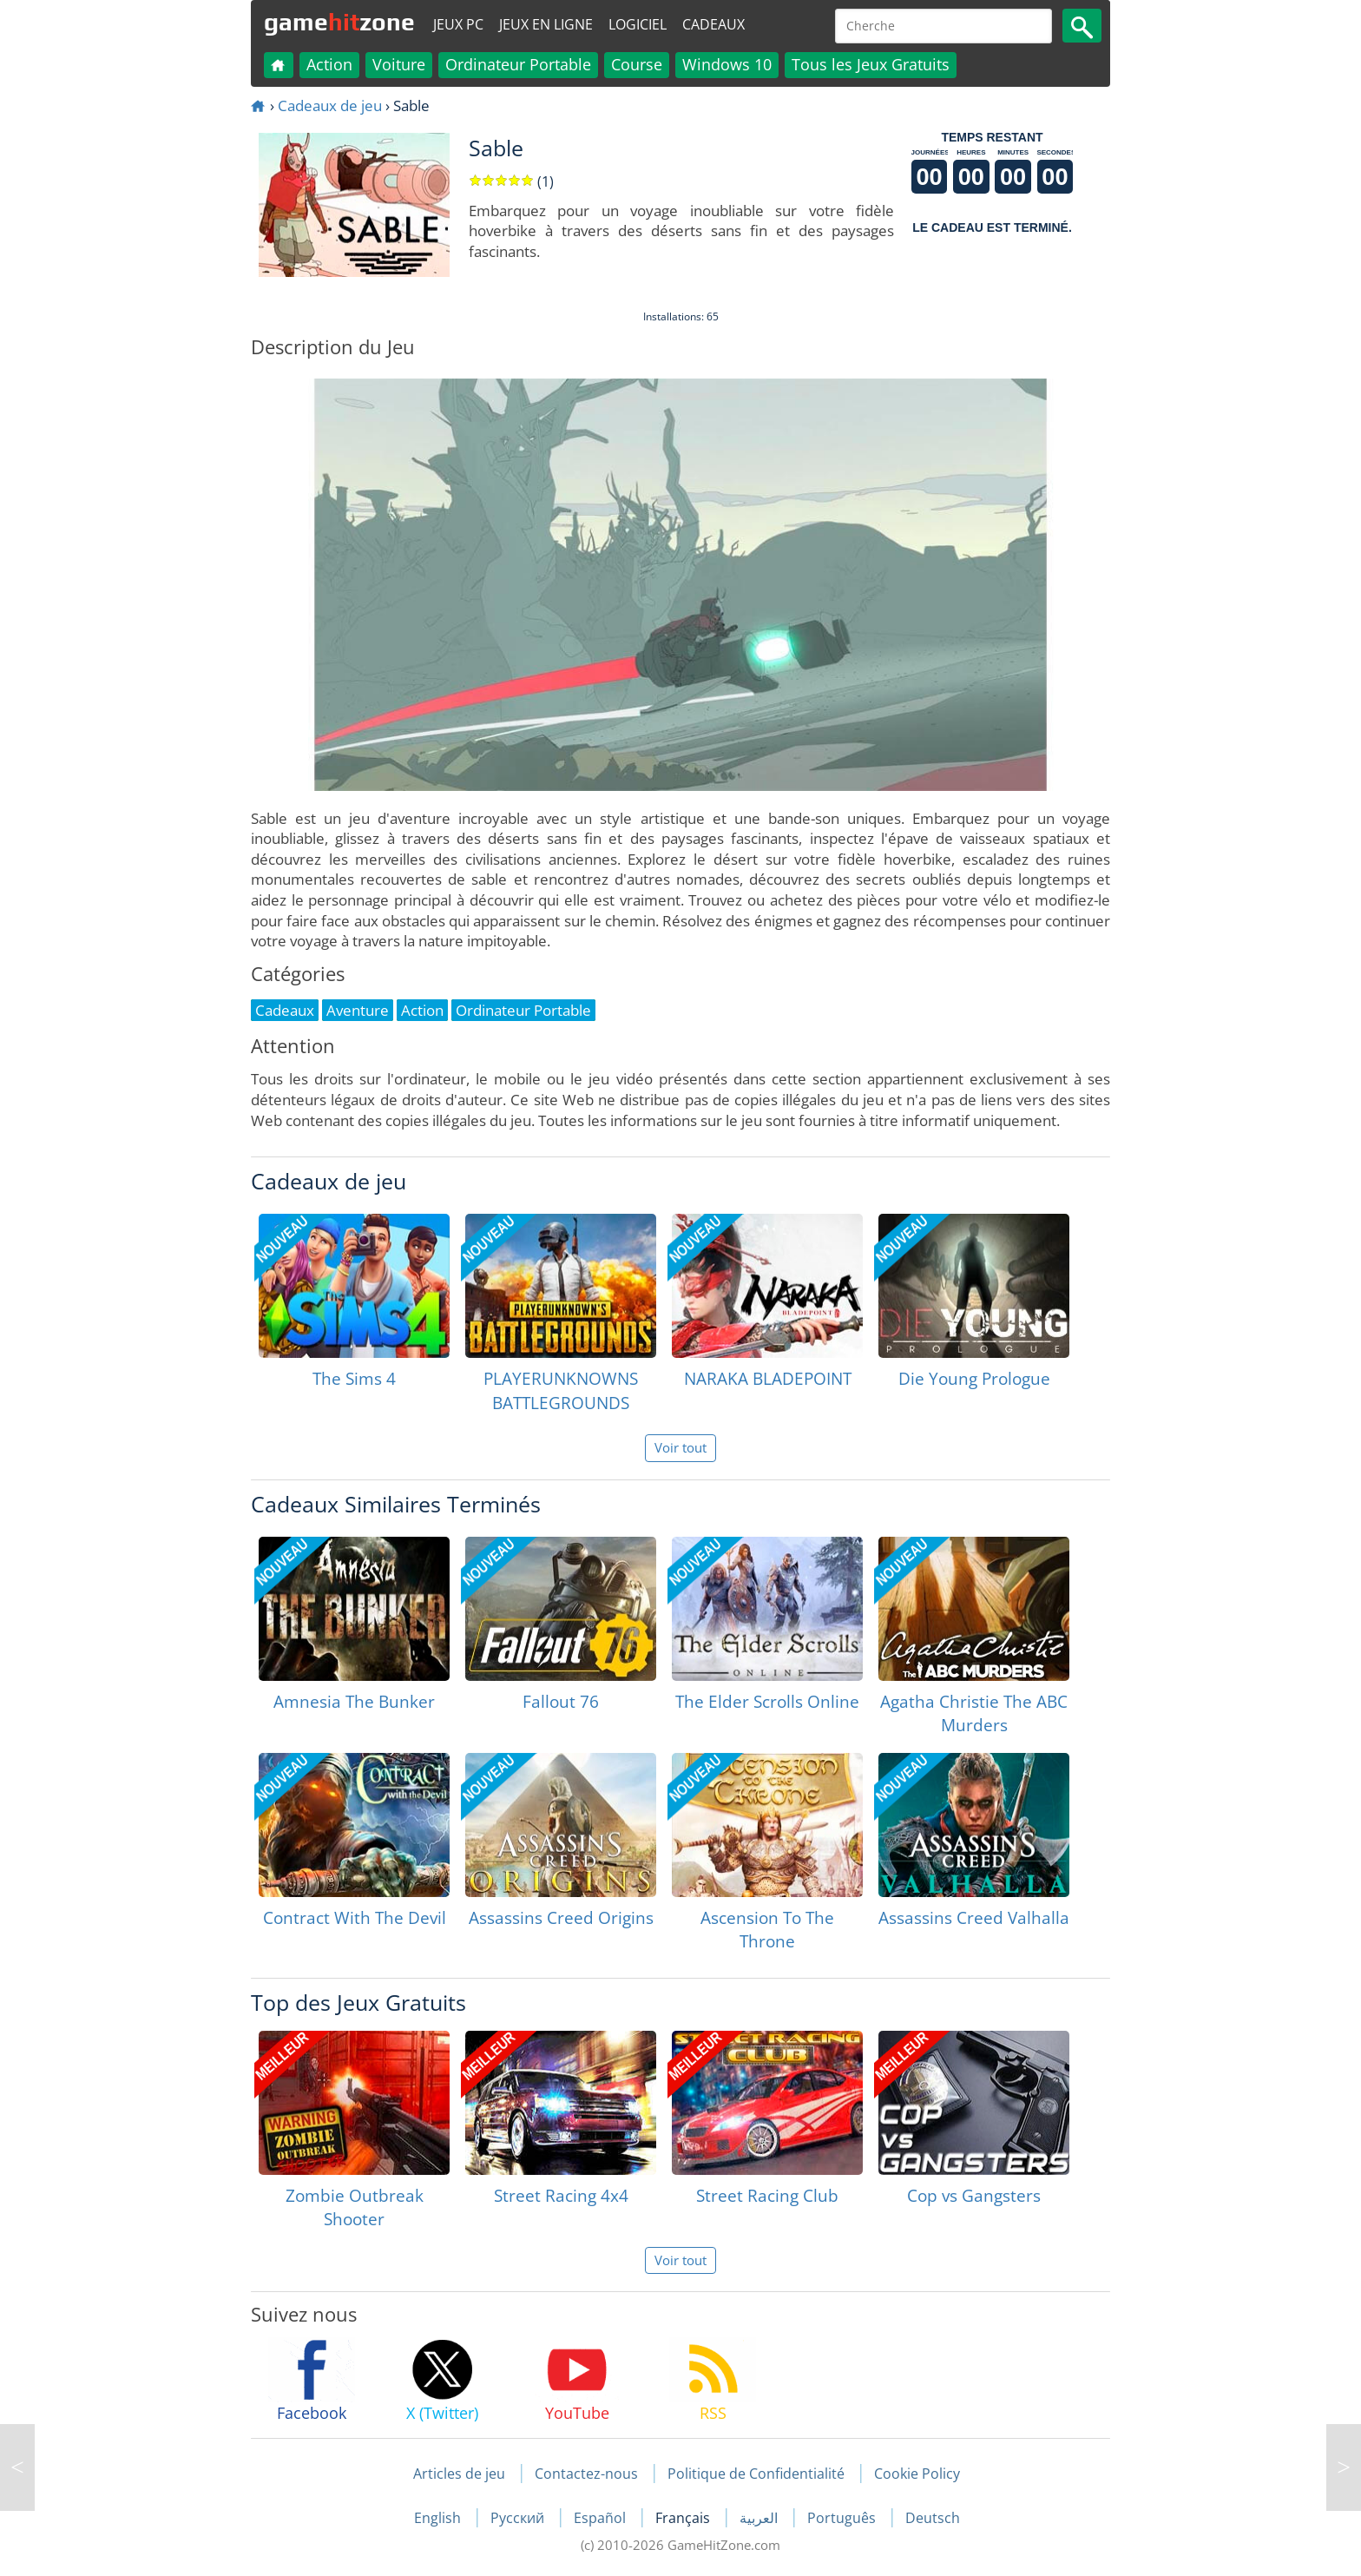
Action (329, 64)
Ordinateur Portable (518, 64)
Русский (519, 2517)
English (439, 2517)
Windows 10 (727, 64)
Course (636, 64)
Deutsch (932, 2517)
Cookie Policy (917, 2473)
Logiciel (637, 24)
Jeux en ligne (546, 24)
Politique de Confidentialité (756, 2473)
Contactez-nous (586, 2473)
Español (601, 2517)
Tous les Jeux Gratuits (871, 64)
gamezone (339, 22)
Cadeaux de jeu (330, 105)
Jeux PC (458, 24)
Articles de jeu (459, 2473)
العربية (760, 2517)
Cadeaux (713, 24)
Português (843, 2517)
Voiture (398, 64)
